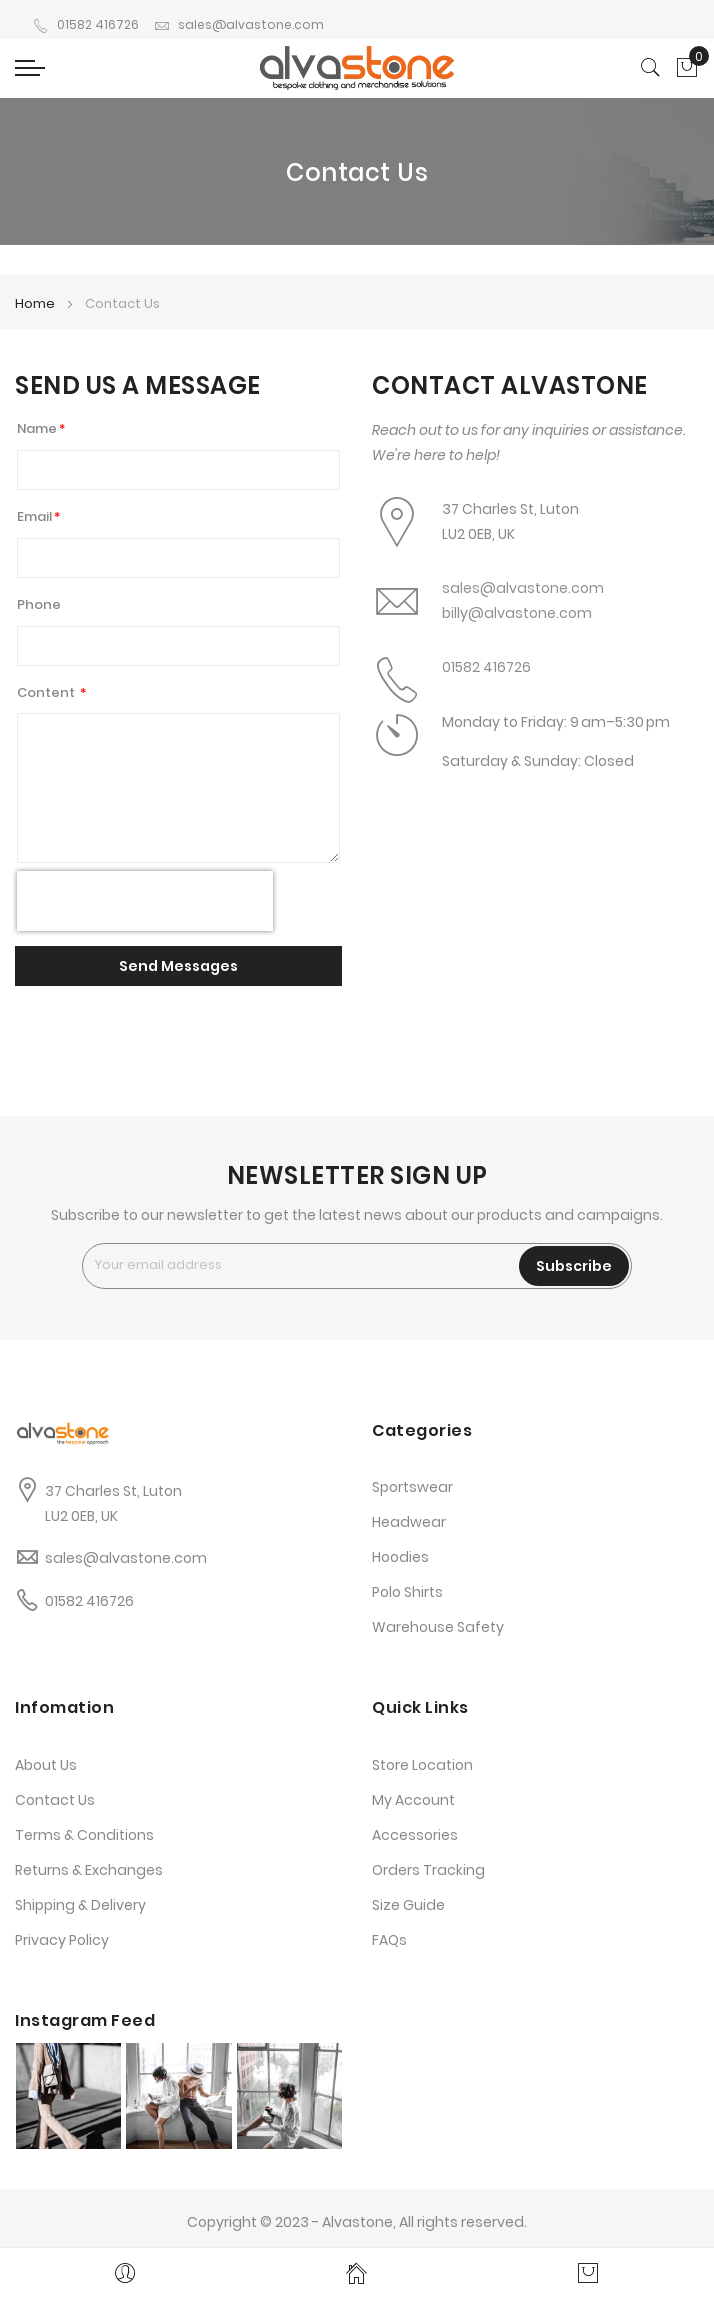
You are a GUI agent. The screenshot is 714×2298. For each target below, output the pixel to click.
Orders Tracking (428, 1870)
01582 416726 (86, 24)
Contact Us (55, 1800)
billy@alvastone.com (517, 613)
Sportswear (412, 1487)
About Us (46, 1765)
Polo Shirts (407, 1592)
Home (36, 303)
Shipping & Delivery (80, 1905)
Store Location (422, 1765)
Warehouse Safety (438, 1627)
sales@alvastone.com (239, 24)
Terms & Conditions (84, 1835)
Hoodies (400, 1557)
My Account (413, 1800)
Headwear (409, 1522)
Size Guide (408, 1905)
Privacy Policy (62, 1940)
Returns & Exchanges (89, 1870)
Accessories (415, 1835)
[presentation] (145, 901)
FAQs (389, 1940)
